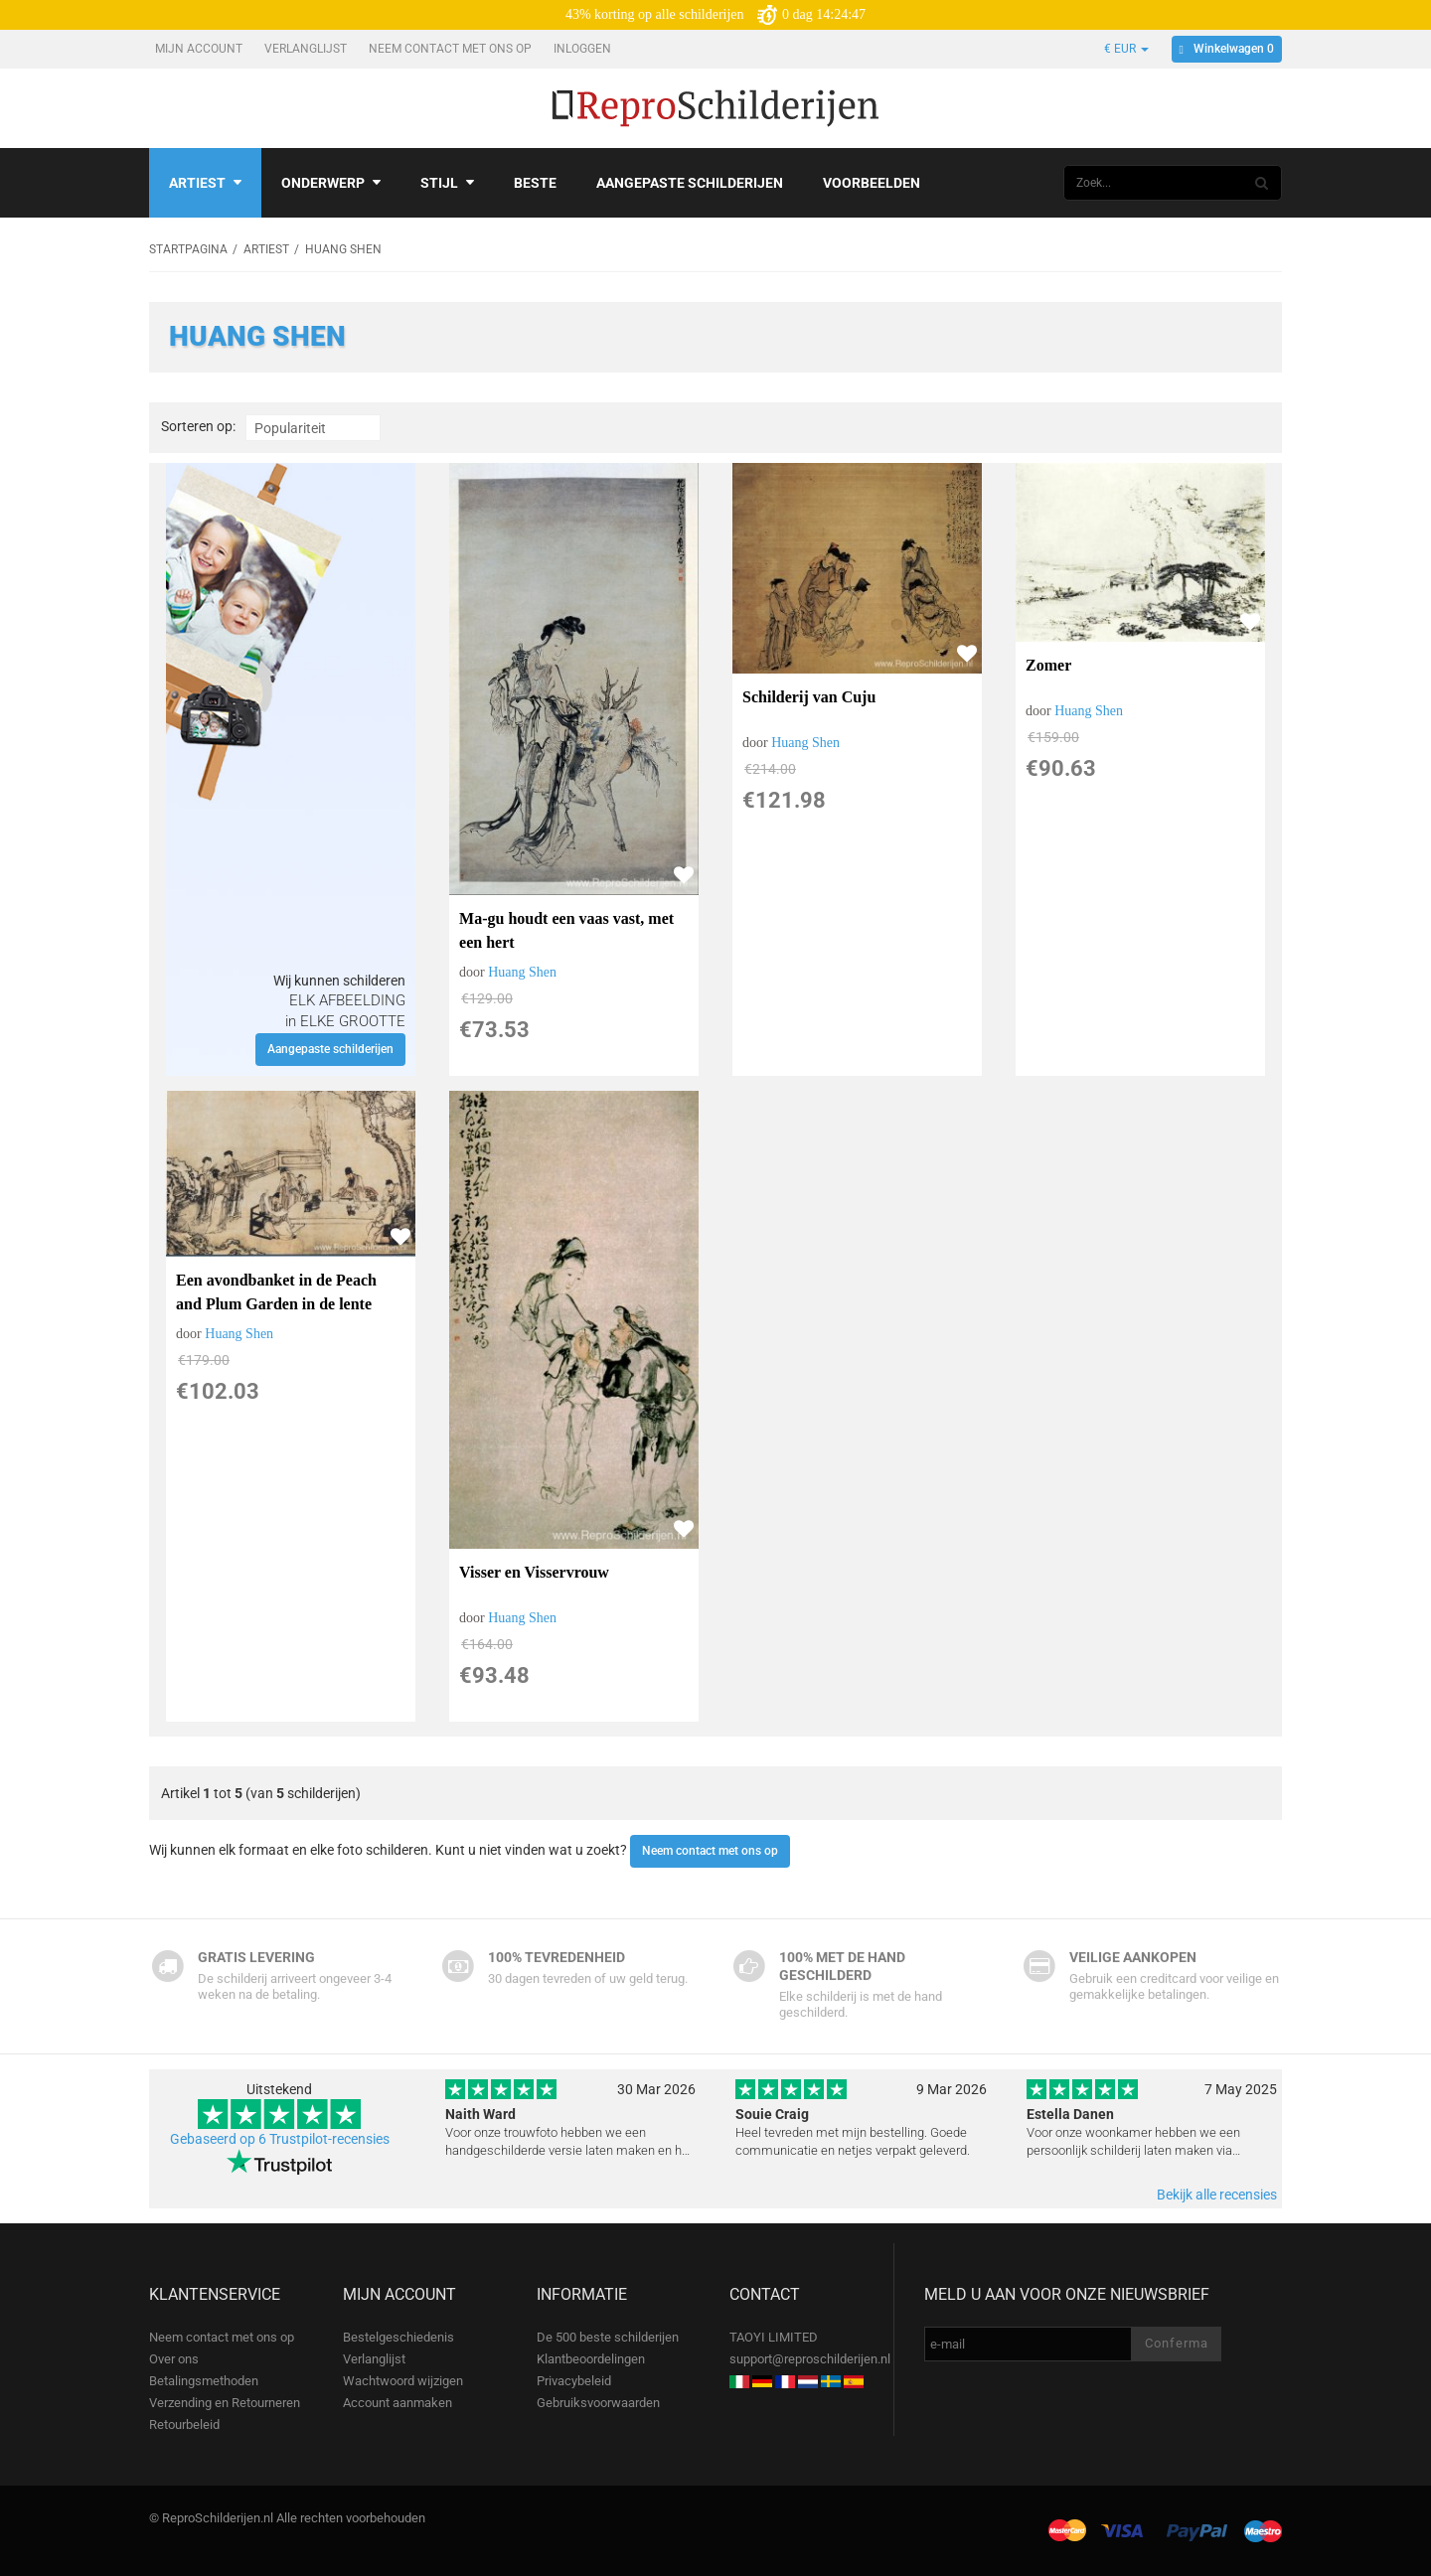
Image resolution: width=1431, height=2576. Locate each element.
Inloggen (584, 49)
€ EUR (1126, 49)
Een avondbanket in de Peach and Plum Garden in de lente (276, 1292)
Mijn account (200, 49)
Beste (535, 183)
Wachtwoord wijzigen (403, 2380)
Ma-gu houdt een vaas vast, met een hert (566, 930)
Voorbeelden (871, 183)
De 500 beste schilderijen (608, 2337)
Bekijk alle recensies (1217, 2194)
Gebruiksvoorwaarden (598, 2402)
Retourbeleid (184, 2424)
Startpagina (188, 249)
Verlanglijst (307, 49)
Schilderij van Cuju (808, 696)
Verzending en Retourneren (224, 2402)
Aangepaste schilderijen (689, 183)
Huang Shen (522, 972)
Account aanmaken (397, 2402)
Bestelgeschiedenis (398, 2337)
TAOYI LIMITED (773, 2337)
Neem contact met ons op (452, 49)
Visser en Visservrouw (534, 1572)
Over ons (174, 2358)
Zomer (1048, 665)
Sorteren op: (198, 426)
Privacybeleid (574, 2380)
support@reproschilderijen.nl (809, 2358)
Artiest (205, 183)
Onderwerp (331, 183)
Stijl (447, 183)
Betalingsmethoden (203, 2380)
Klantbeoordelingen (591, 2358)
